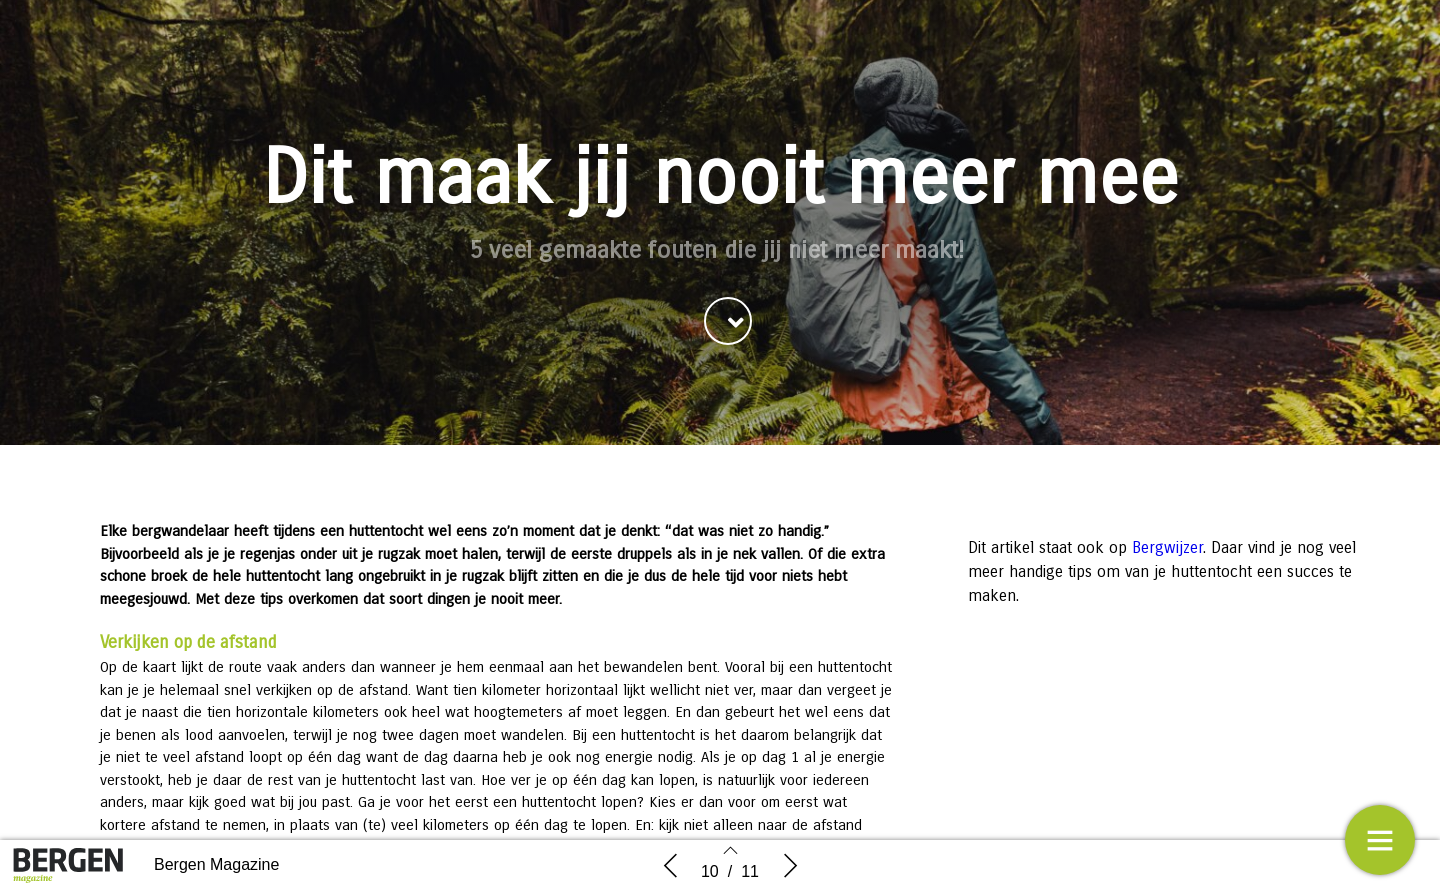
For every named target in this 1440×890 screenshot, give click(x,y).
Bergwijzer (1167, 547)
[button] (728, 321)
